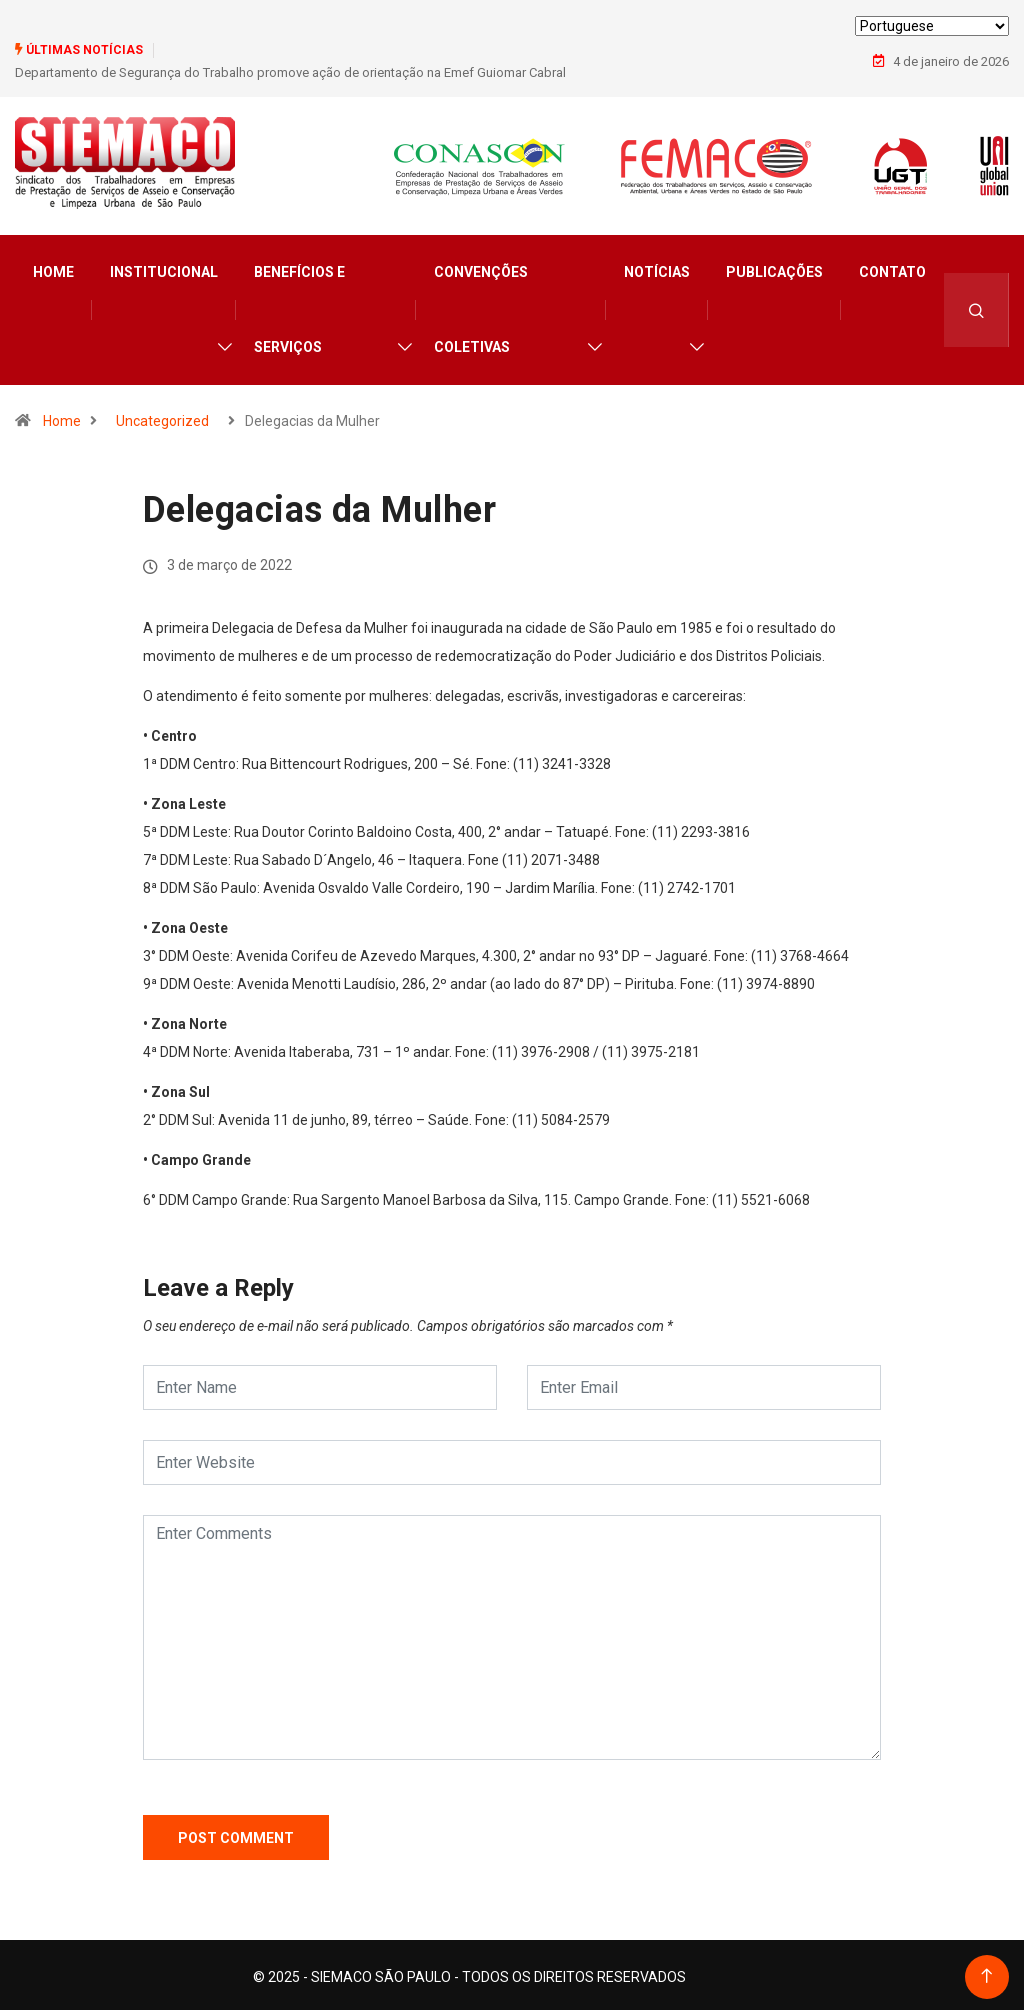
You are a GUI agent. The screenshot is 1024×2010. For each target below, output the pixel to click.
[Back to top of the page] (986, 1972)
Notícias (657, 268)
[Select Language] (932, 26)
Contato (892, 268)
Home (53, 268)
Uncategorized (162, 417)
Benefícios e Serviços (299, 305)
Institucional (164, 268)
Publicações (774, 268)
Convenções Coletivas (481, 305)
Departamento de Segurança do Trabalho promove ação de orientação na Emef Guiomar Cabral (290, 71)
